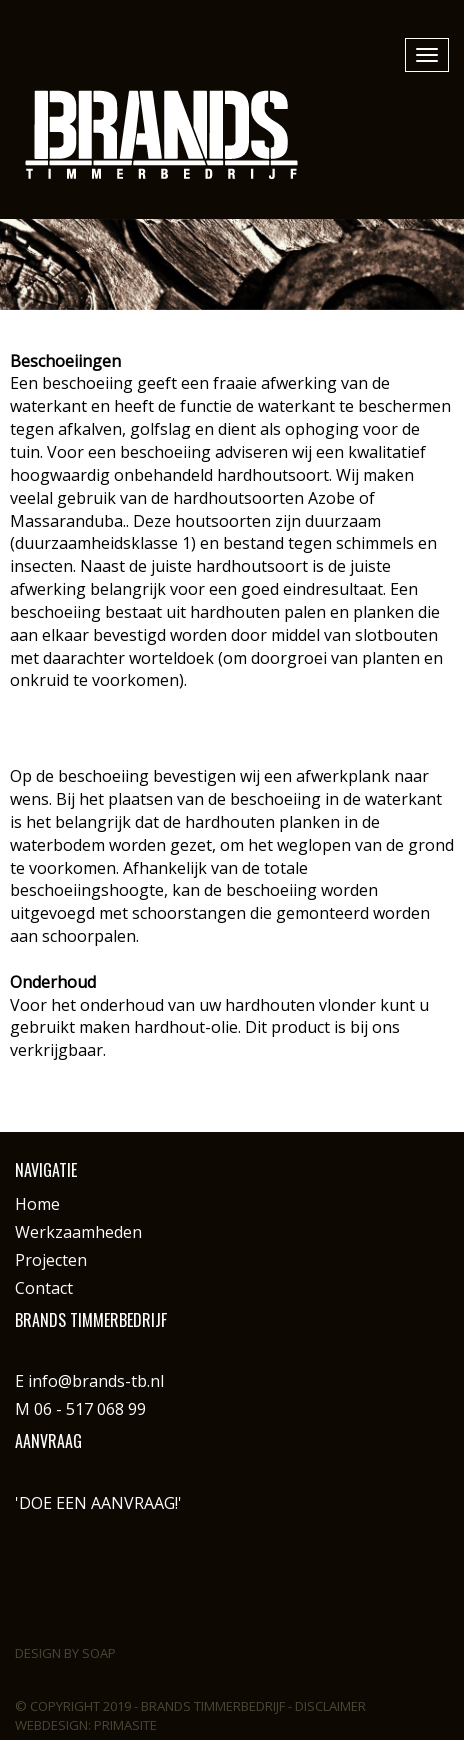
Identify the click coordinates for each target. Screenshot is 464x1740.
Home (37, 1204)
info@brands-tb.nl (96, 1381)
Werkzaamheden (78, 1232)
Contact (44, 1288)
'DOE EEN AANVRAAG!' (98, 1503)
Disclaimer (330, 1706)
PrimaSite (125, 1725)
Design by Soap (65, 1653)
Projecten (51, 1260)
